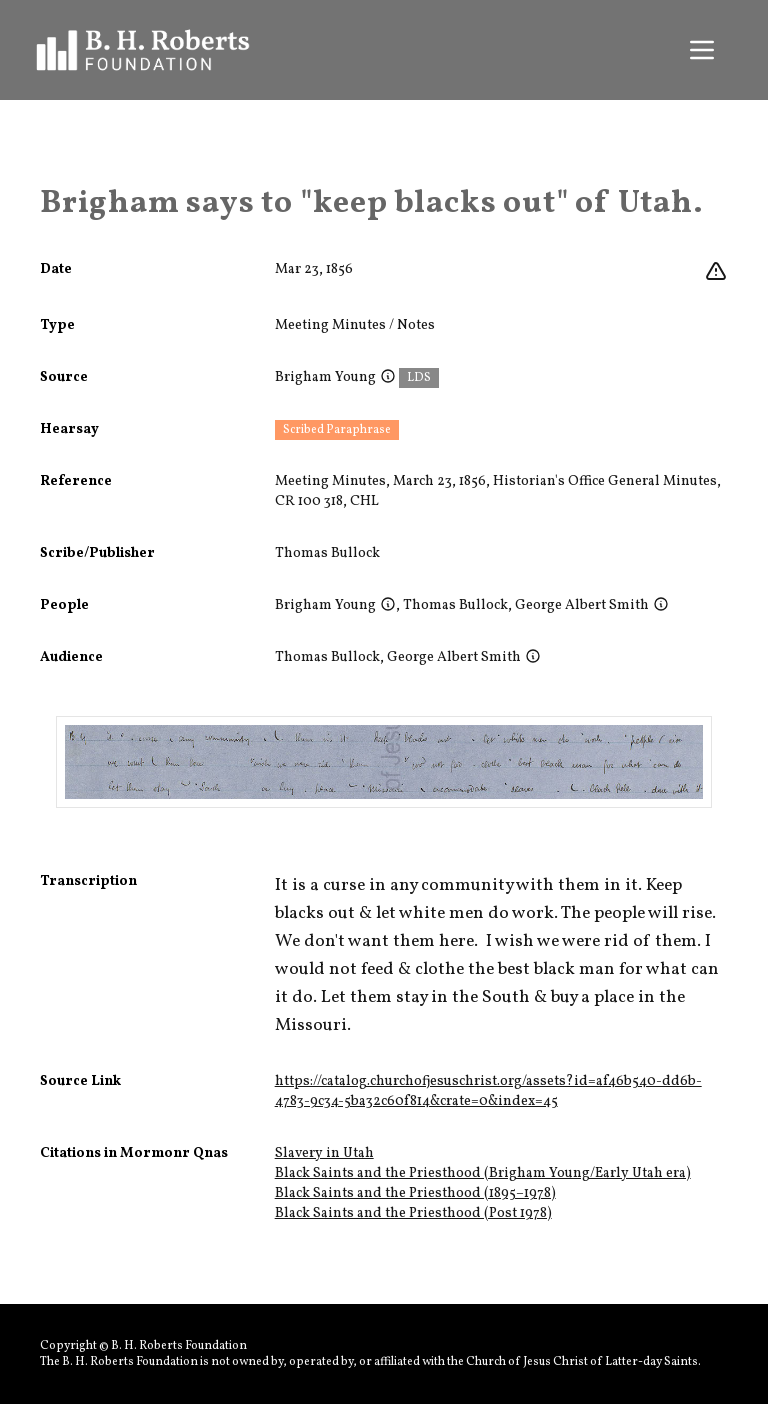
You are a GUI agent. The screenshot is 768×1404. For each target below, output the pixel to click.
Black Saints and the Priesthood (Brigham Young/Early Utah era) (483, 1173)
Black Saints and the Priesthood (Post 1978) (413, 1213)
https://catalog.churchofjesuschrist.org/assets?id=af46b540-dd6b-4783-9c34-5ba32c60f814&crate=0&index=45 (488, 1091)
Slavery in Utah (324, 1153)
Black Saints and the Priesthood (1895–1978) (415, 1193)
